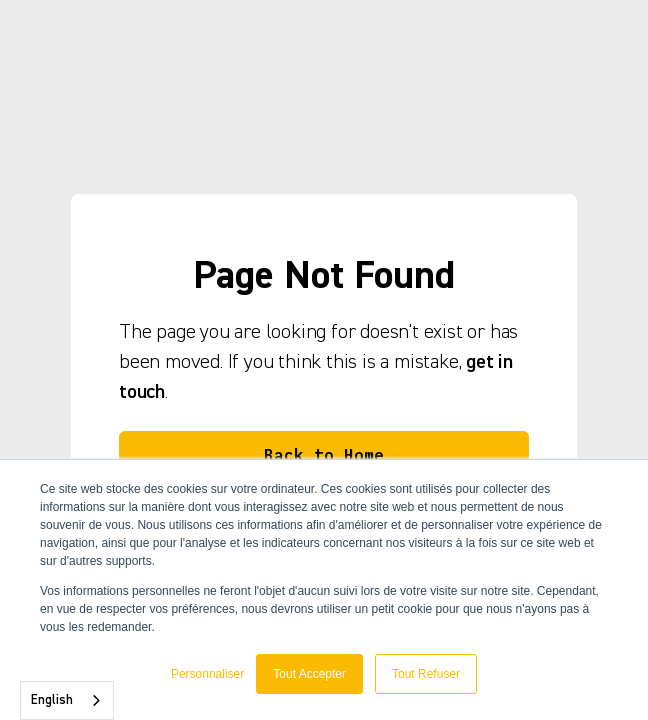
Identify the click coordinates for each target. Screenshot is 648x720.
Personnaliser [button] (207, 674)
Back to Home (324, 455)
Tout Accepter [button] (309, 674)
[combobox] (67, 700)
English (52, 700)
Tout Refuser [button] (426, 674)
